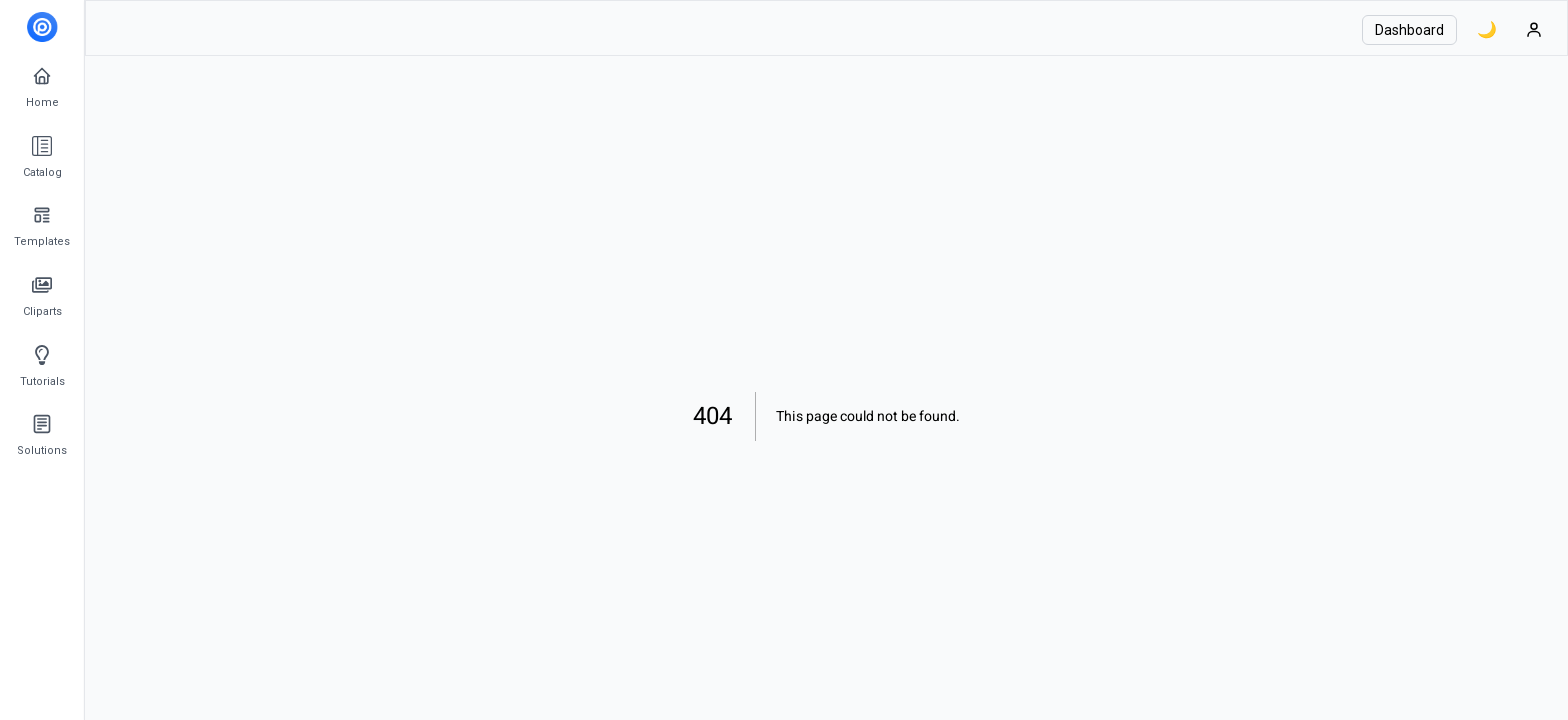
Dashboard (1409, 30)
